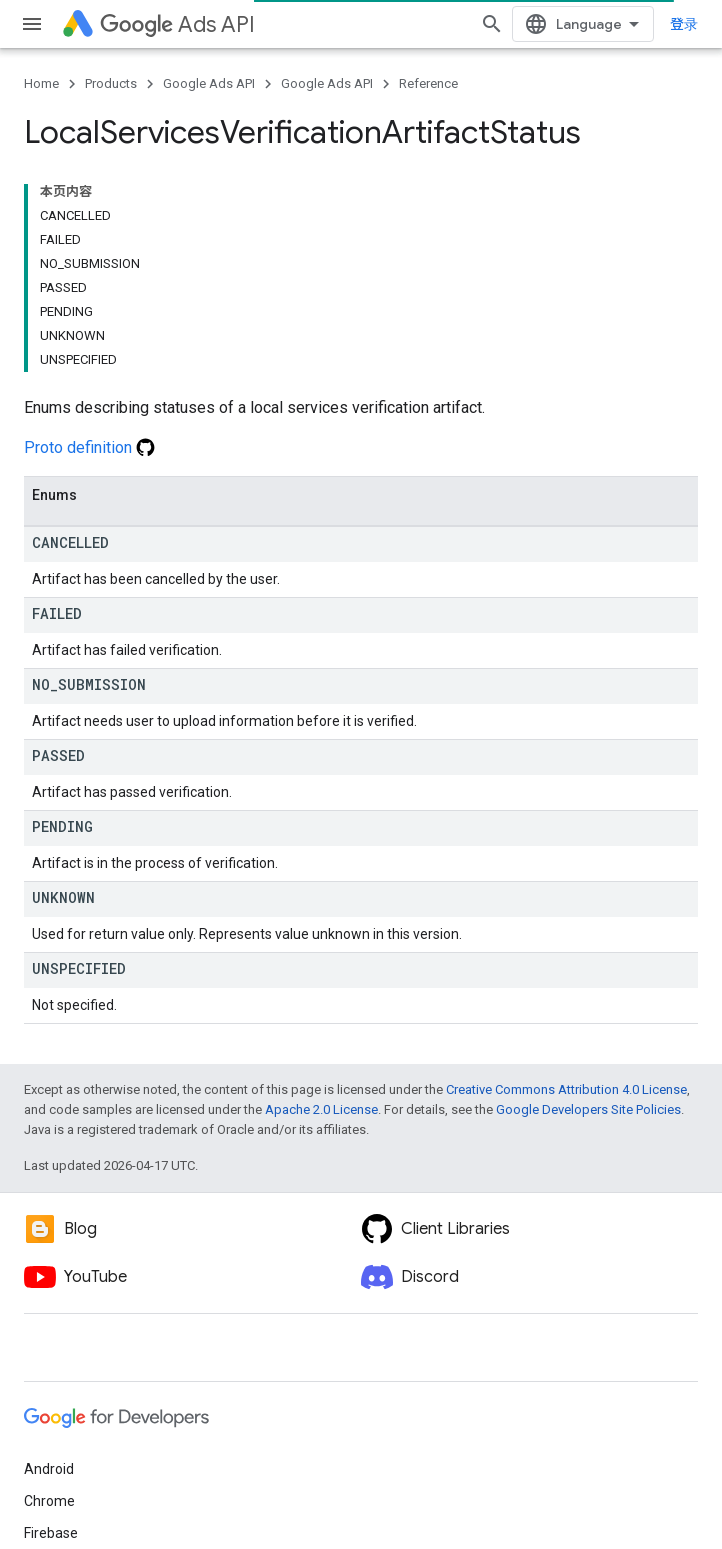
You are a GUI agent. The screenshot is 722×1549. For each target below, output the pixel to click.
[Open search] (492, 24)
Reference (428, 83)
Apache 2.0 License (321, 1109)
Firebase (51, 1533)
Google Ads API (209, 83)
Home (41, 83)
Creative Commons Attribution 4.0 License (566, 1089)
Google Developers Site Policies (588, 1109)
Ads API (177, 24)
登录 (684, 24)
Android (49, 1469)
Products (111, 83)
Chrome (49, 1501)
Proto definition (89, 447)
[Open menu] (32, 24)
